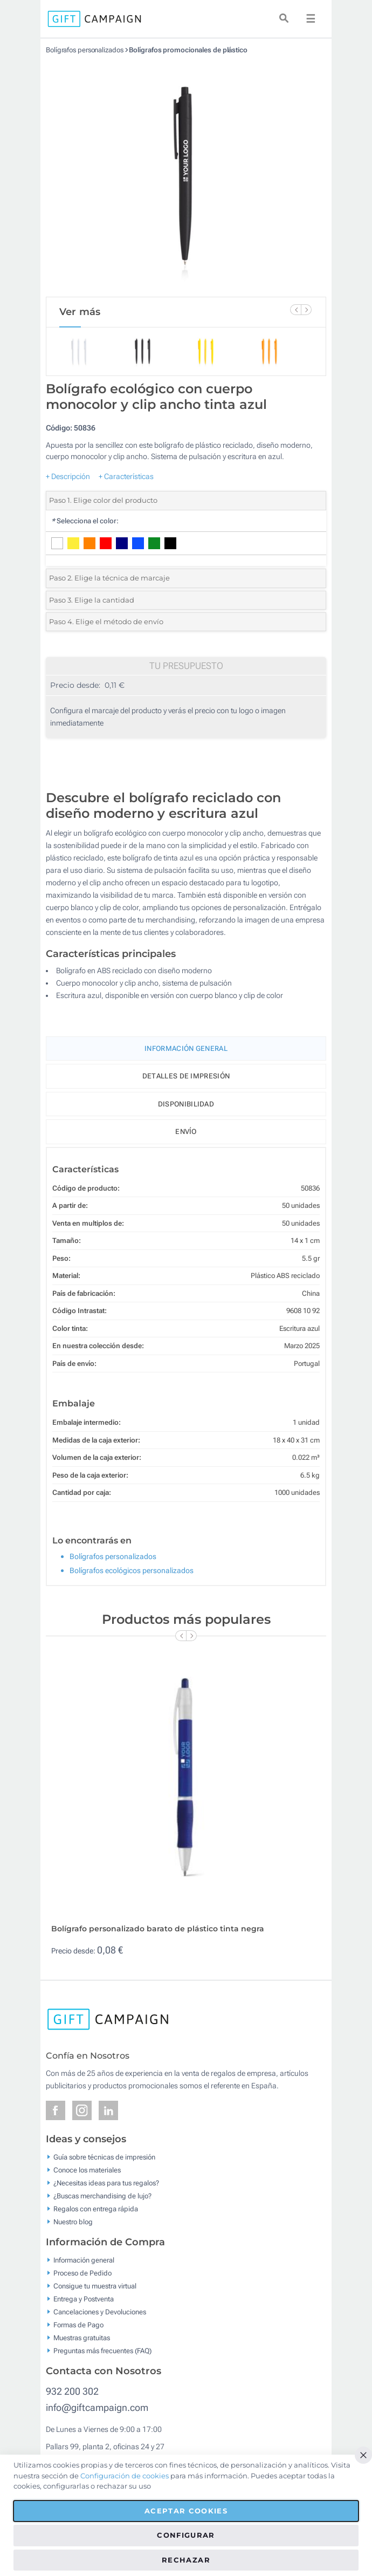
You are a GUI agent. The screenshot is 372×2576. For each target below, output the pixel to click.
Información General (186, 1048)
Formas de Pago (78, 2325)
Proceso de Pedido (82, 2273)
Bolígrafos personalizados (84, 50)
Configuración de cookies (124, 2475)
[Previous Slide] (295, 309)
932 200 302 (72, 2391)
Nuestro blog (73, 2222)
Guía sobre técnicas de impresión (104, 2157)
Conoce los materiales (87, 2170)
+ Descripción (68, 476)
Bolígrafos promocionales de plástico (188, 50)
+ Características (126, 476)
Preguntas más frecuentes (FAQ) (102, 2351)
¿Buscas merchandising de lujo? (102, 2196)
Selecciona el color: (85, 521)
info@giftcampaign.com (97, 2407)
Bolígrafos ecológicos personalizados (132, 1570)
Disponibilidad (186, 1104)
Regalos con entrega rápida (95, 2209)
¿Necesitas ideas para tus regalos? (106, 2183)
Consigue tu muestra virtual (94, 2286)
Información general (83, 2260)
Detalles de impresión (186, 1076)
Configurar (186, 2535)
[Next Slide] (306, 309)
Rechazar (186, 2559)
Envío (186, 1132)
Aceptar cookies (186, 2510)
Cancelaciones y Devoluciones (99, 2312)
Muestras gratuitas (81, 2338)
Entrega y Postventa (83, 2299)
